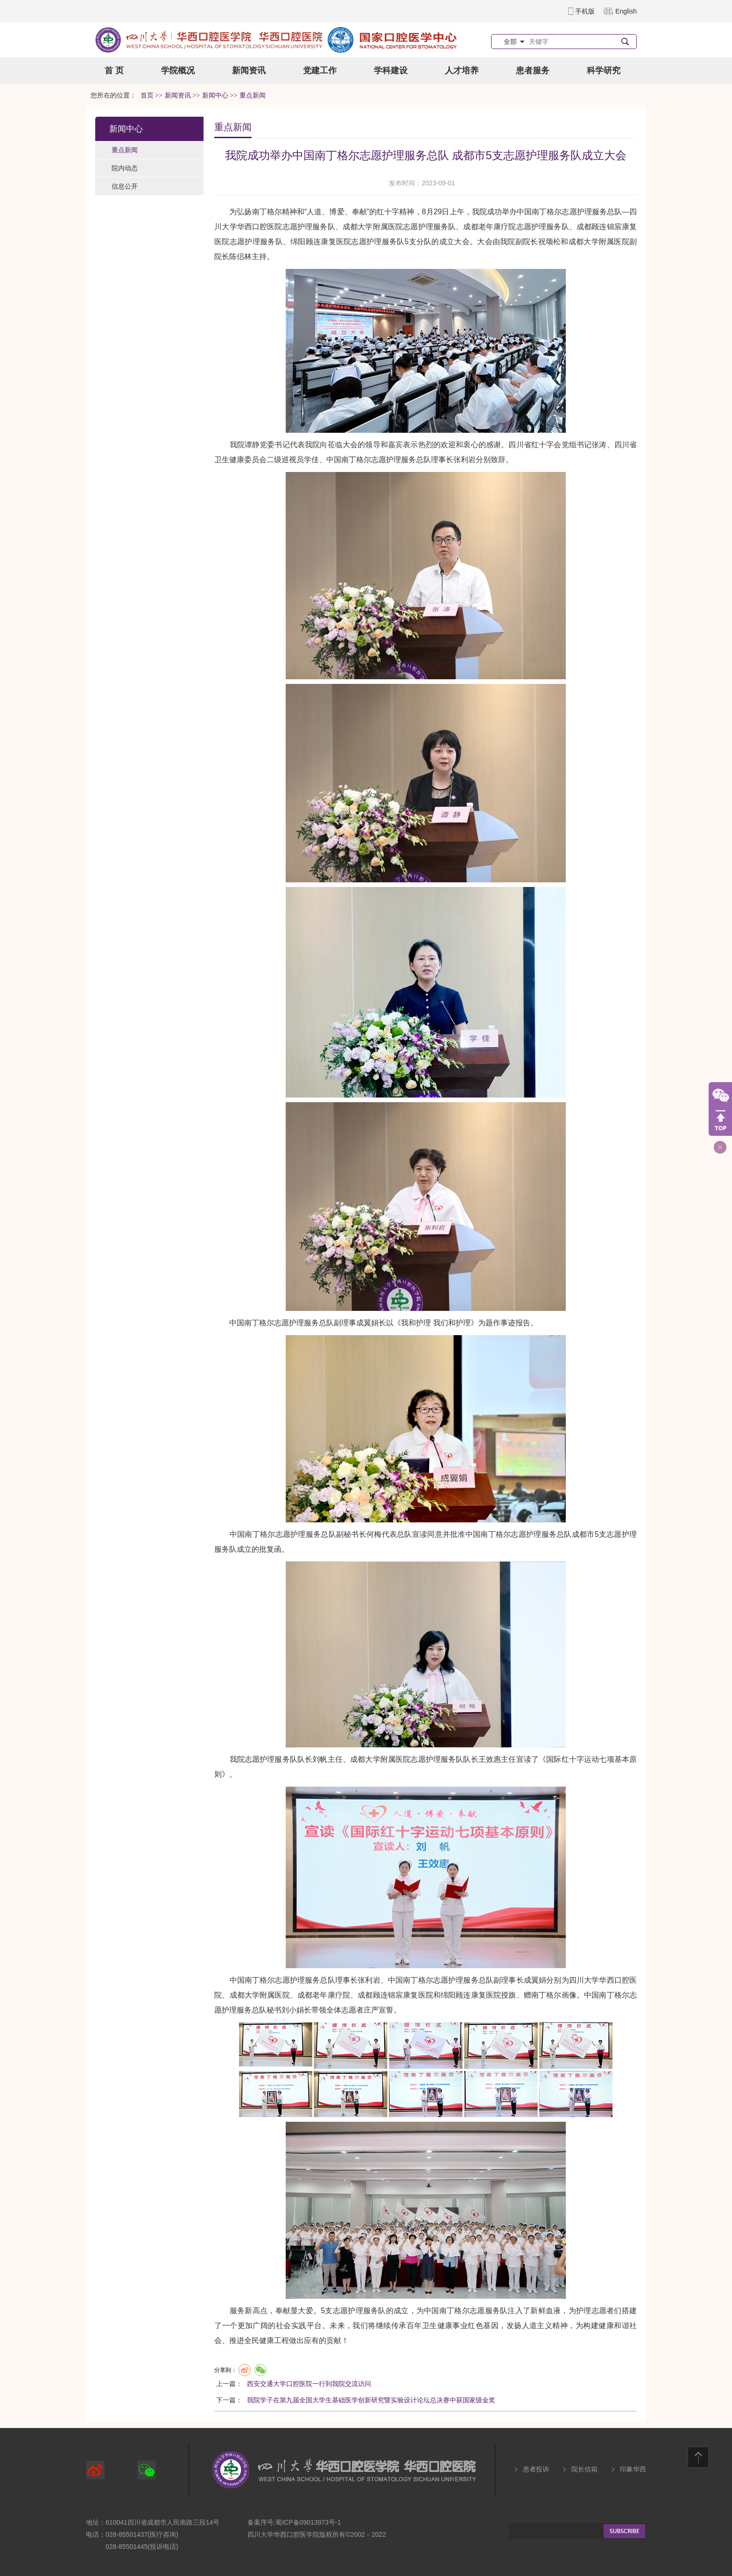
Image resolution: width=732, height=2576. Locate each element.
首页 (147, 95)
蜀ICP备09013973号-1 (308, 2522)
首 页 (114, 70)
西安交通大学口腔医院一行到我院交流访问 (309, 2383)
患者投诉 (536, 2469)
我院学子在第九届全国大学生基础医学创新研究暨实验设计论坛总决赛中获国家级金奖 (371, 2400)
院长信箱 (584, 2469)
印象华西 (633, 2469)
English (626, 11)
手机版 (585, 11)
